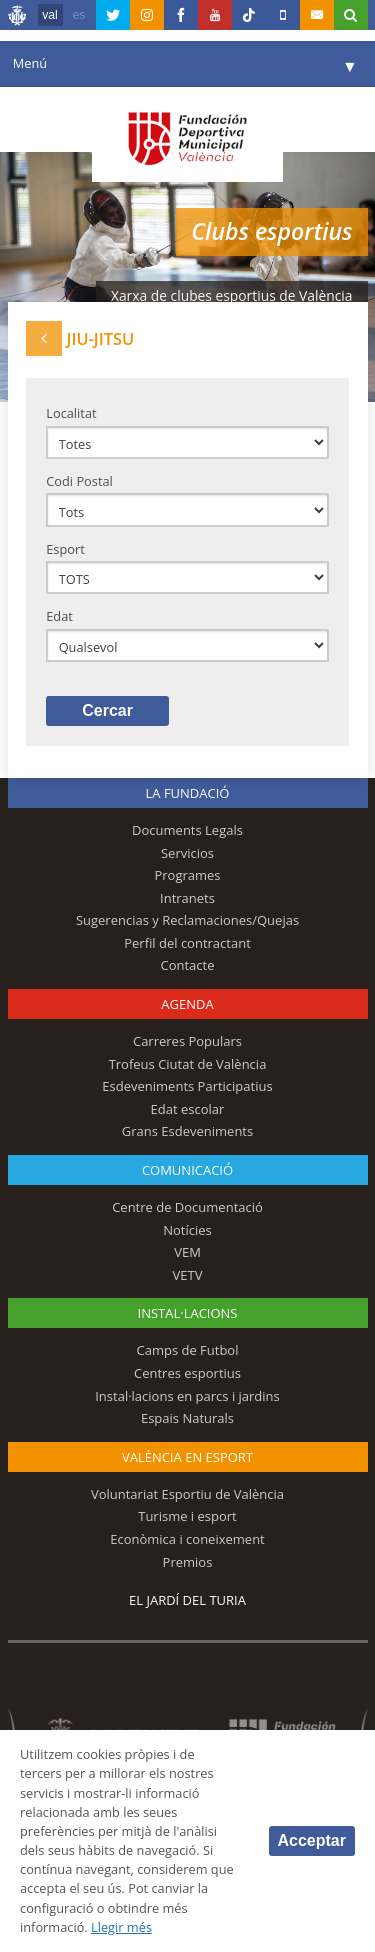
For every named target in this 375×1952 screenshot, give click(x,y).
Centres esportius (187, 1373)
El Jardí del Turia (187, 1600)
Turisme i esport (187, 1516)
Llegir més (121, 1927)
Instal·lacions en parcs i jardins (187, 1396)
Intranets (187, 898)
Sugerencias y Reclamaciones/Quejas (187, 920)
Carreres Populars (187, 1041)
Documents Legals (187, 830)
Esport (65, 549)
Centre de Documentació (187, 1207)
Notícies (187, 1230)
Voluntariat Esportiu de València (187, 1494)
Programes (187, 875)
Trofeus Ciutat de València (188, 1064)
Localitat (71, 413)
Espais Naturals (187, 1418)
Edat (59, 616)
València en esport (187, 1457)
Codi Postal (79, 481)
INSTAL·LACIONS (188, 1313)
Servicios (187, 853)
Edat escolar (188, 1109)
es (79, 15)
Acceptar (312, 1840)
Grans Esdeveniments (187, 1131)
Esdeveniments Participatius (187, 1086)
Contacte (188, 965)
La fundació (188, 793)
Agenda (187, 1004)
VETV (188, 1275)
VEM (187, 1252)
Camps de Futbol (188, 1350)
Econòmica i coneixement (187, 1539)
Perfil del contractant (187, 943)
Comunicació (187, 1170)
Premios (188, 1562)
